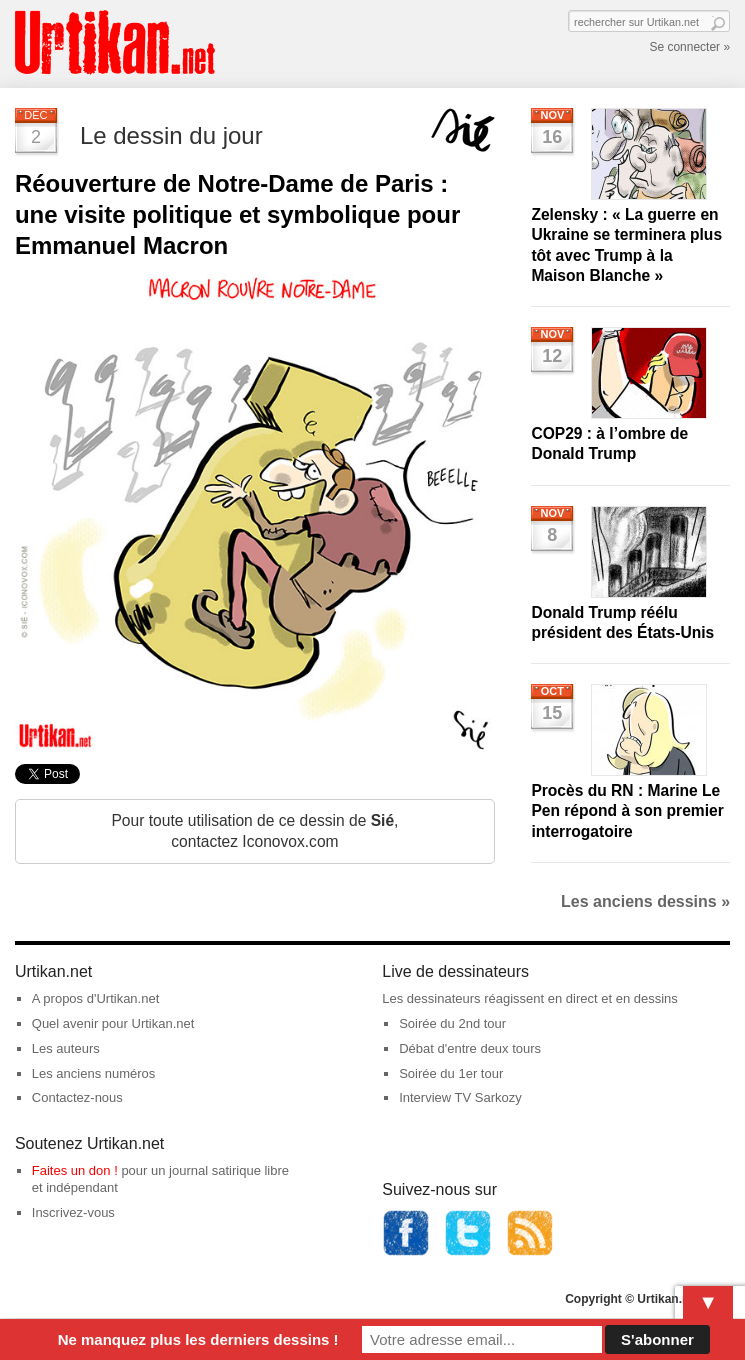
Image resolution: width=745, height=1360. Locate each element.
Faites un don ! (75, 1170)
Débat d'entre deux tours (470, 1048)
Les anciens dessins (645, 901)
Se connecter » (689, 47)
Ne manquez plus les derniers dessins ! (198, 1339)
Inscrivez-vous (73, 1212)
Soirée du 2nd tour (452, 1023)
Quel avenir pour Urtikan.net (113, 1023)
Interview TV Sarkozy (460, 1097)
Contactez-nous (77, 1097)
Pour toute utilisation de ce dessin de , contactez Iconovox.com (254, 831)
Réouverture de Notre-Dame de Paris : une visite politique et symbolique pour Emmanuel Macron (237, 214)
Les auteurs (66, 1048)
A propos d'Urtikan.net (96, 998)
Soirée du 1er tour (451, 1073)
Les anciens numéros (94, 1073)
